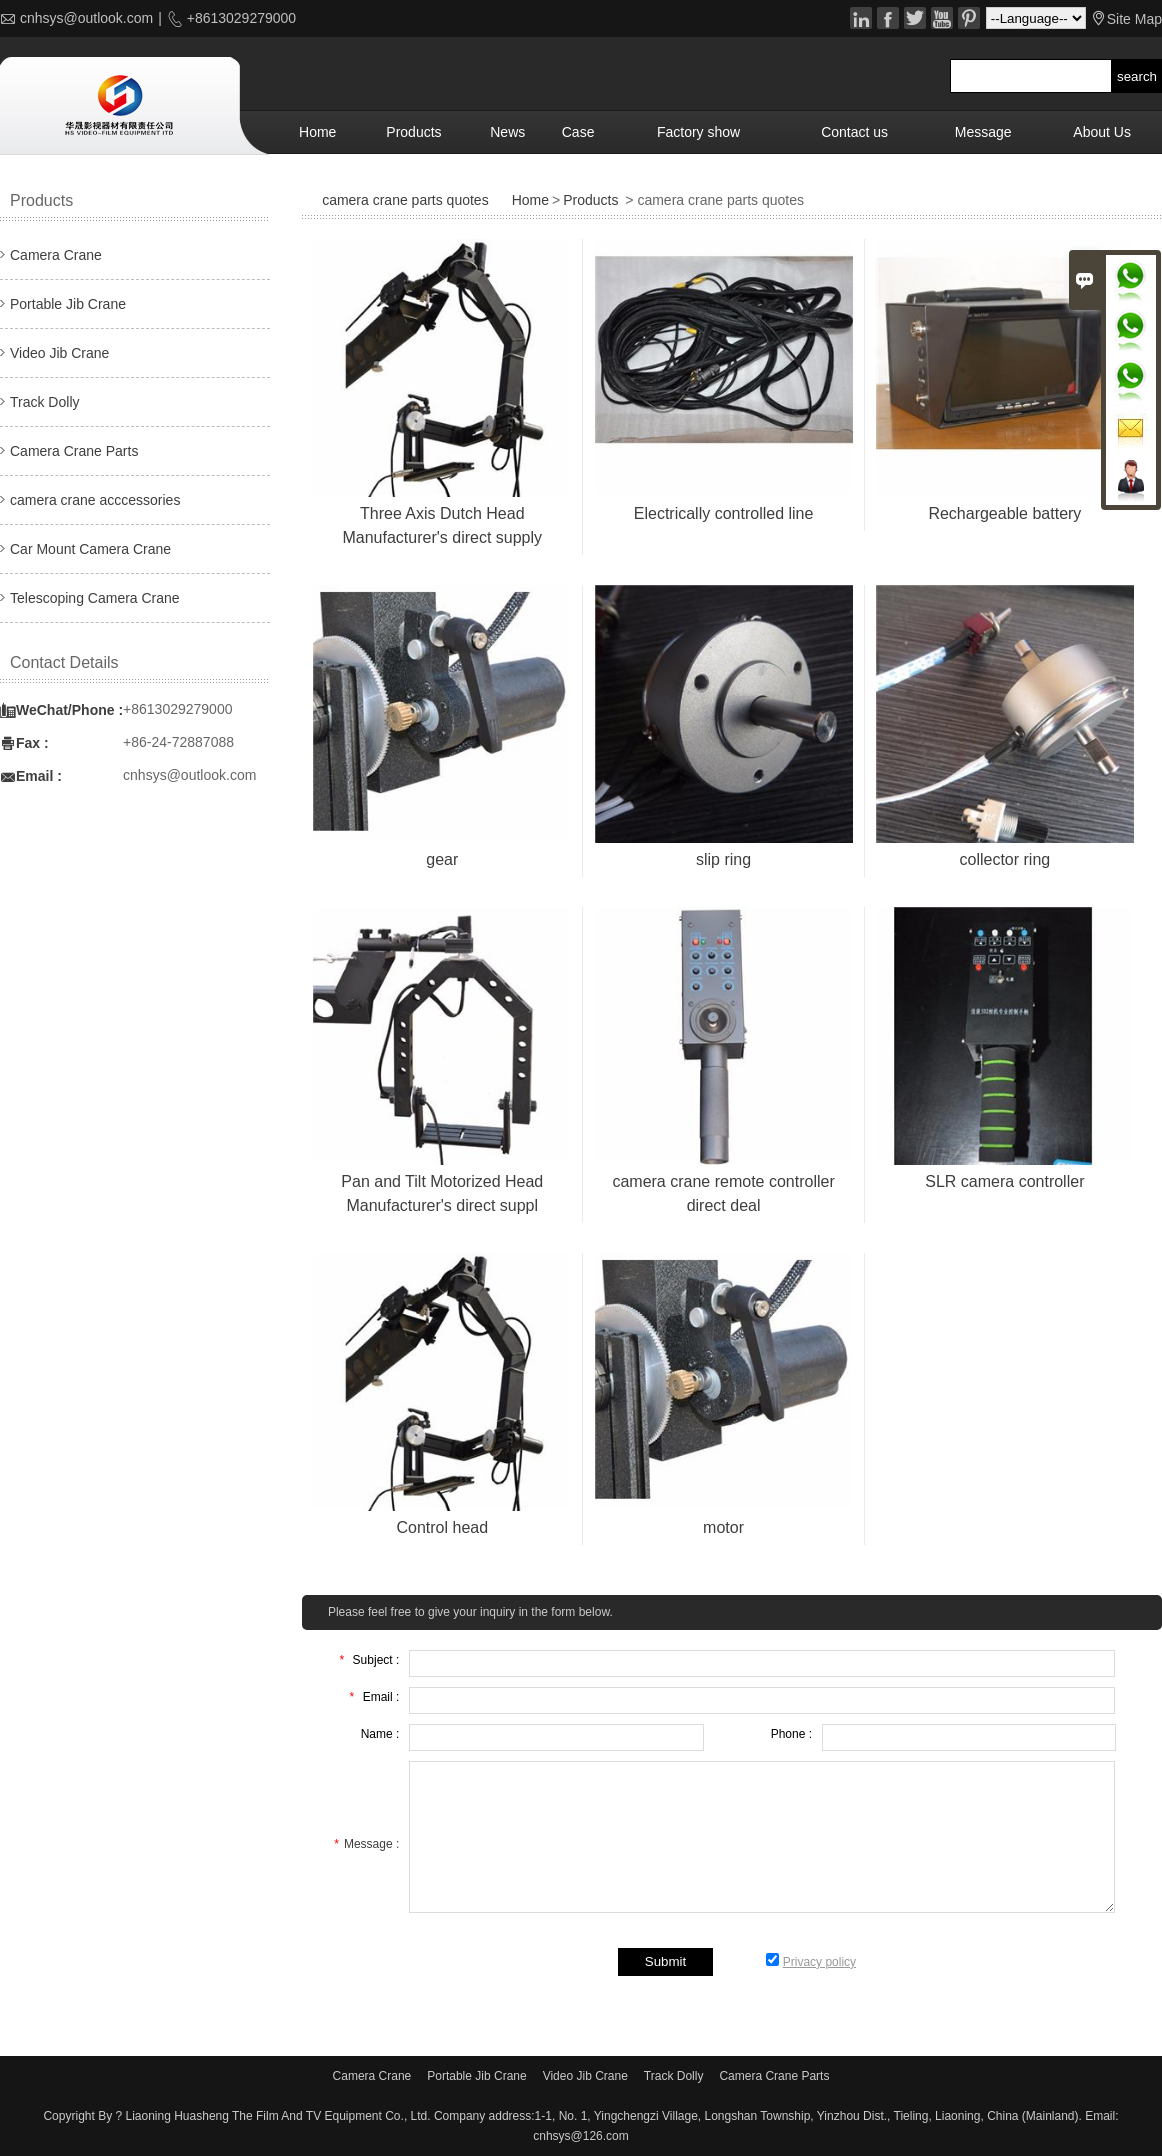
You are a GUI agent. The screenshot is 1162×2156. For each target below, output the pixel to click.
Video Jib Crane (59, 353)
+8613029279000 (239, 18)
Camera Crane (56, 255)
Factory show (698, 132)
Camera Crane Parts (74, 451)
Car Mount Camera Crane (90, 549)
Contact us (854, 132)
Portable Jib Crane (68, 304)
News (507, 132)
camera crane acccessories (95, 500)
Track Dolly (45, 402)
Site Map (1134, 19)
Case (578, 132)
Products (413, 132)
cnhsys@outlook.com (86, 18)
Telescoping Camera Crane (95, 598)
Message (983, 132)
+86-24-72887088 (178, 742)
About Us (1102, 132)
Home (317, 132)
